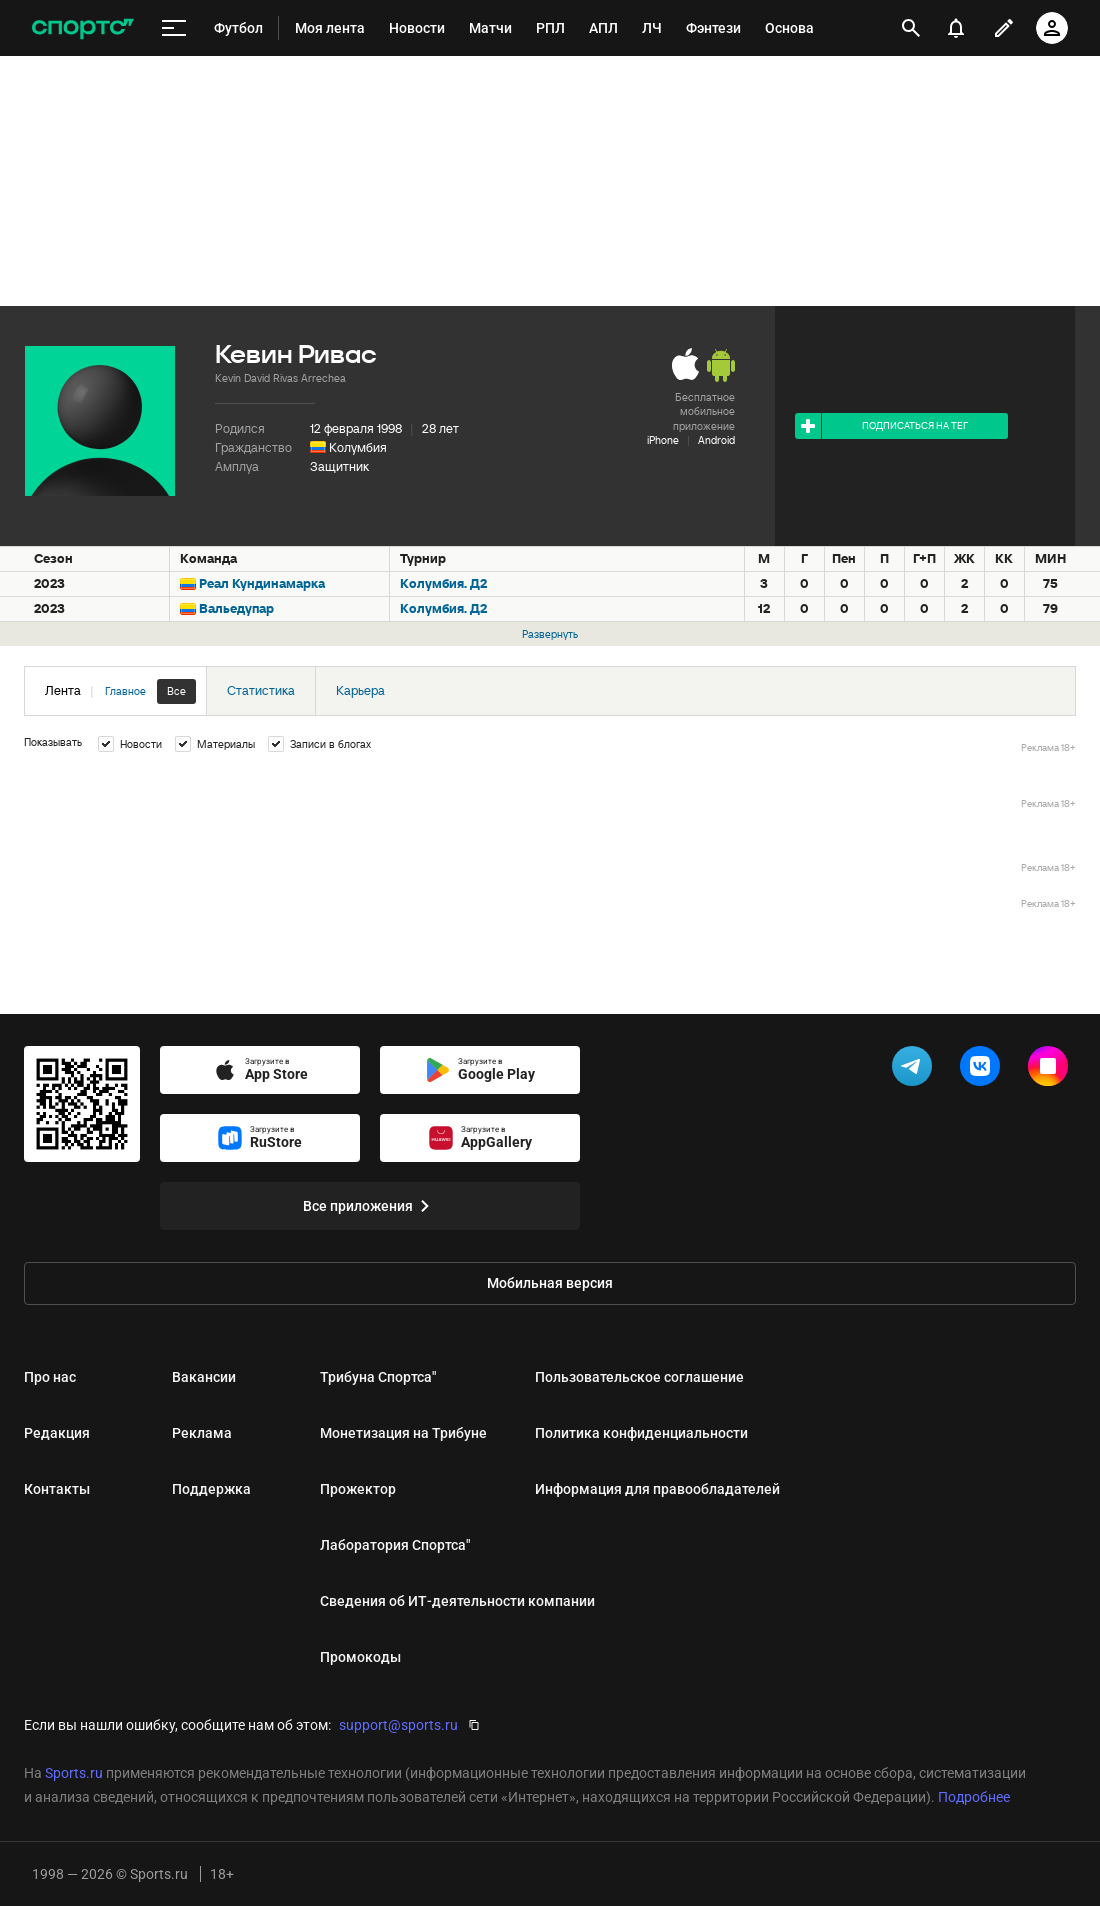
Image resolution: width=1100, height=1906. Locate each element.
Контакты (57, 1489)
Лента (120, 691)
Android (716, 440)
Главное (125, 691)
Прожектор (358, 1489)
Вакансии (204, 1377)
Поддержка (211, 1489)
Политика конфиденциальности (641, 1433)
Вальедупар (236, 608)
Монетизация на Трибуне (403, 1433)
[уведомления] (956, 28)
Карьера (360, 690)
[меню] (174, 28)
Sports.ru (74, 1773)
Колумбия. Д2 (443, 583)
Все (176, 691)
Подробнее (974, 1797)
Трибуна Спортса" (378, 1377)
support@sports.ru (398, 1725)
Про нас (50, 1377)
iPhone (663, 440)
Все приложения (370, 1206)
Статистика (261, 690)
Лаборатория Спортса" (395, 1545)
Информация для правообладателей (657, 1489)
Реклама (202, 1433)
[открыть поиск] (911, 28)
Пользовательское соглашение (639, 1377)
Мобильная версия (550, 1283)
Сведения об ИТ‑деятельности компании (457, 1601)
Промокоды (360, 1657)
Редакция (57, 1433)
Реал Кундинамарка (262, 583)
